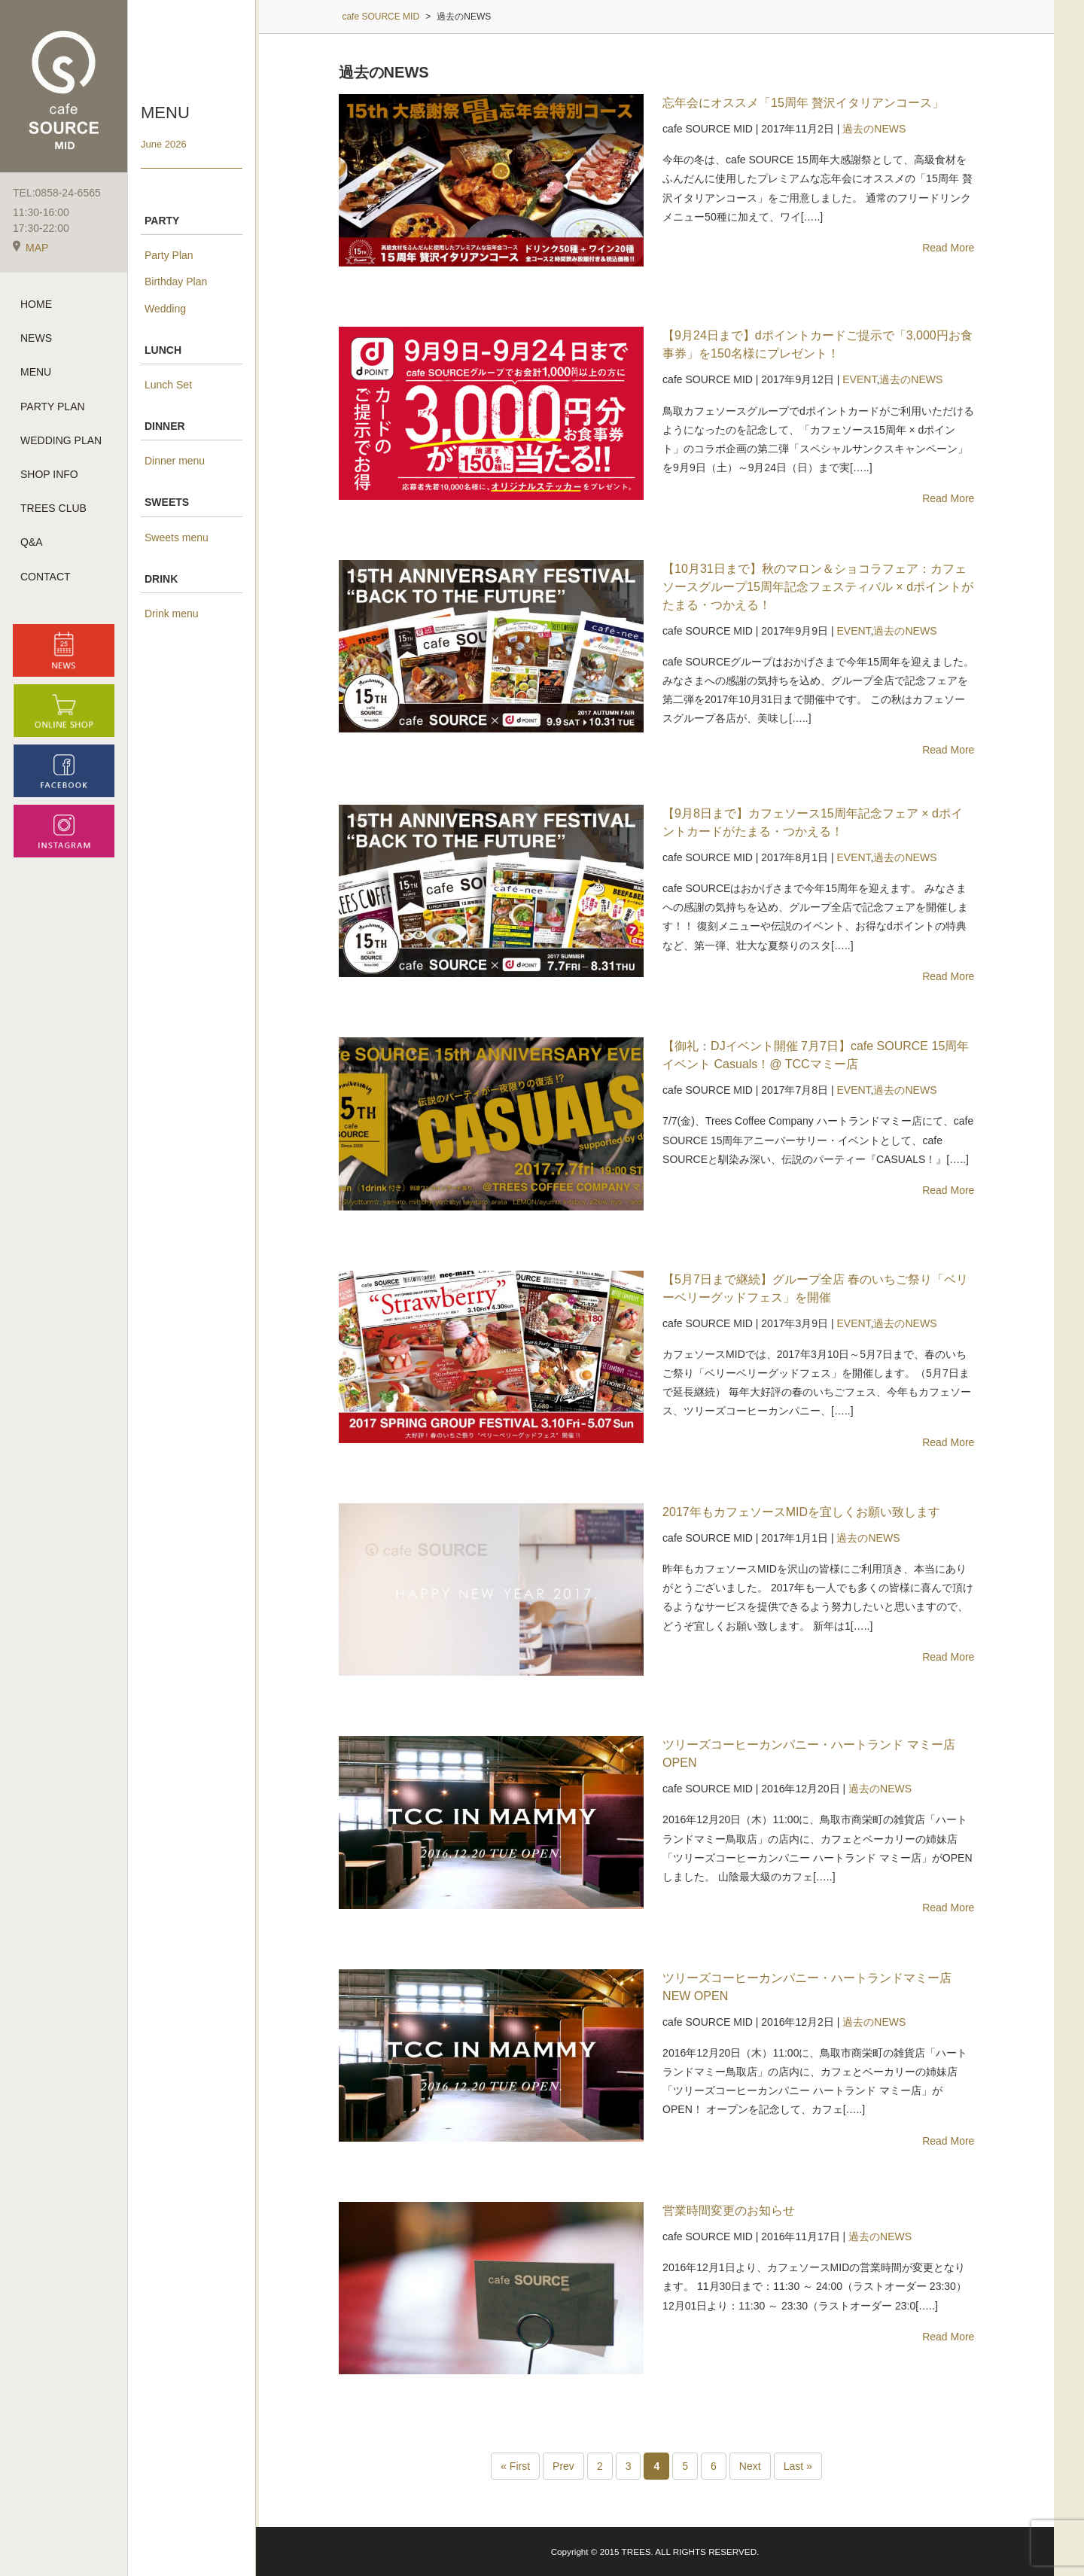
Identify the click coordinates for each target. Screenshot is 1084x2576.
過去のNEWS (874, 129)
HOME (36, 304)
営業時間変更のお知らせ (728, 2210)
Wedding (165, 309)
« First (515, 2466)
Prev (563, 2466)
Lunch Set (168, 385)
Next (750, 2466)
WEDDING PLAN (61, 440)
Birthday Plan (176, 282)
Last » (798, 2466)
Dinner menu (175, 461)
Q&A (31, 542)
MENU (35, 372)
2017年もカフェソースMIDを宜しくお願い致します (801, 1512)
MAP (30, 248)
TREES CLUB (53, 508)
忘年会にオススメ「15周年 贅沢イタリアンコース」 (803, 102)
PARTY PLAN (52, 406)
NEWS (36, 338)
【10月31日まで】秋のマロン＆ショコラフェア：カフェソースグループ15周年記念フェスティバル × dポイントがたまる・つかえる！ (817, 586)
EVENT (859, 379)
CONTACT (45, 577)
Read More (948, 248)
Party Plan (169, 255)
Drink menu (172, 613)
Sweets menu (177, 537)
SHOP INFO (49, 474)
